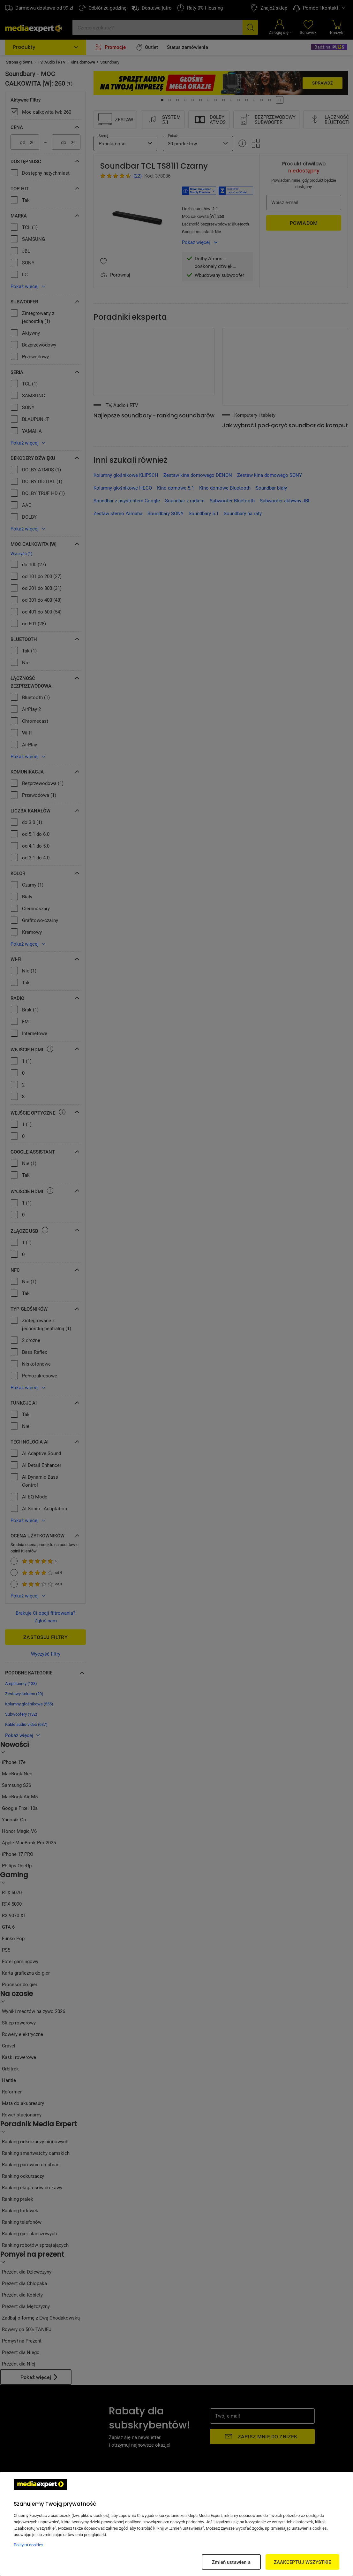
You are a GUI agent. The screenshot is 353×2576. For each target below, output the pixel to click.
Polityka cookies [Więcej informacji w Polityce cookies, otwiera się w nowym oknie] (28, 2545)
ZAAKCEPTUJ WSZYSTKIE (302, 2562)
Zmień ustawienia (231, 2562)
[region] (176, 2524)
